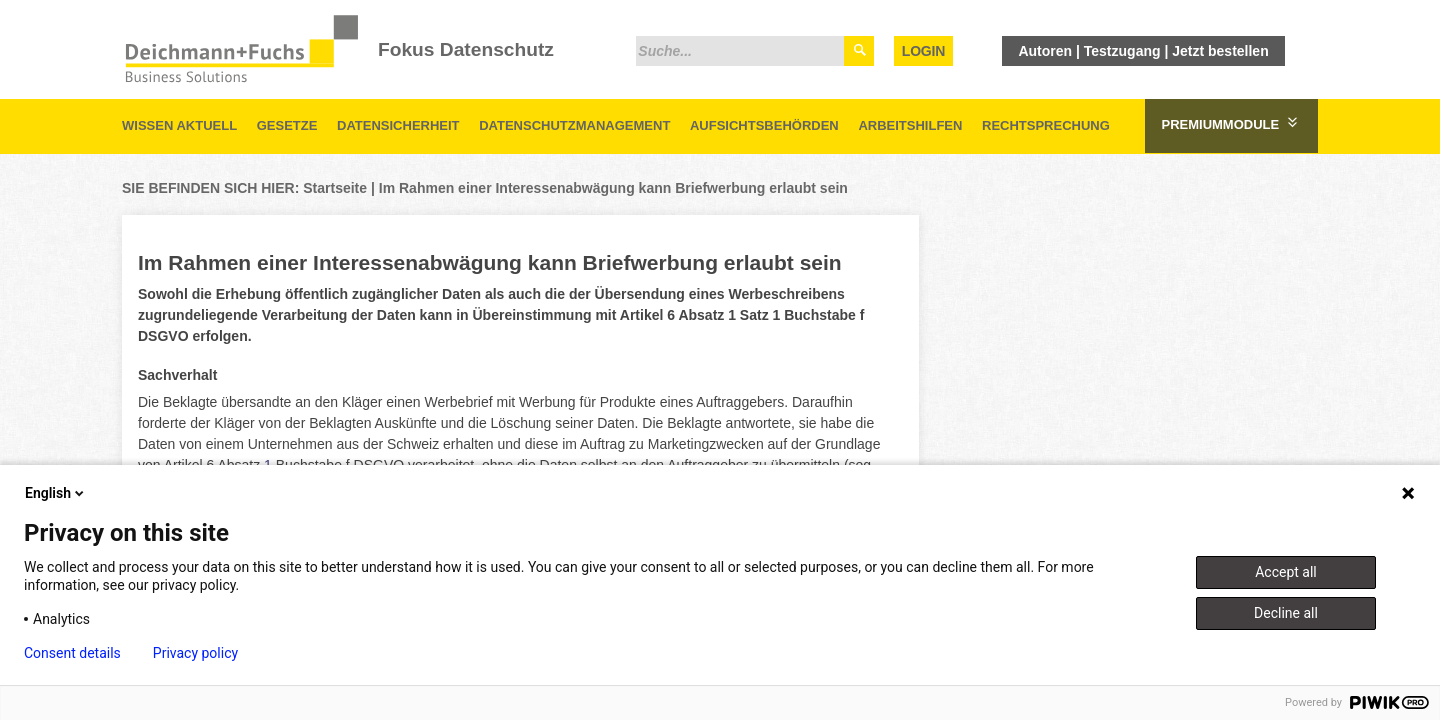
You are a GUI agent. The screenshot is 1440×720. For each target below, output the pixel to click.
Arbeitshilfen (910, 125)
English (56, 493)
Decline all (1286, 613)
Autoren (1045, 51)
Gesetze (287, 125)
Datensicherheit (398, 125)
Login (923, 51)
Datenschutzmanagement (574, 125)
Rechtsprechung (1046, 125)
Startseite (335, 188)
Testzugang (1122, 51)
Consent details (72, 653)
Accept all (1286, 572)
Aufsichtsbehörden (764, 125)
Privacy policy (195, 653)
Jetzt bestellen (1220, 51)
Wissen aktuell (179, 125)
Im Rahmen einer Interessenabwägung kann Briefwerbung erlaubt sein (613, 188)
